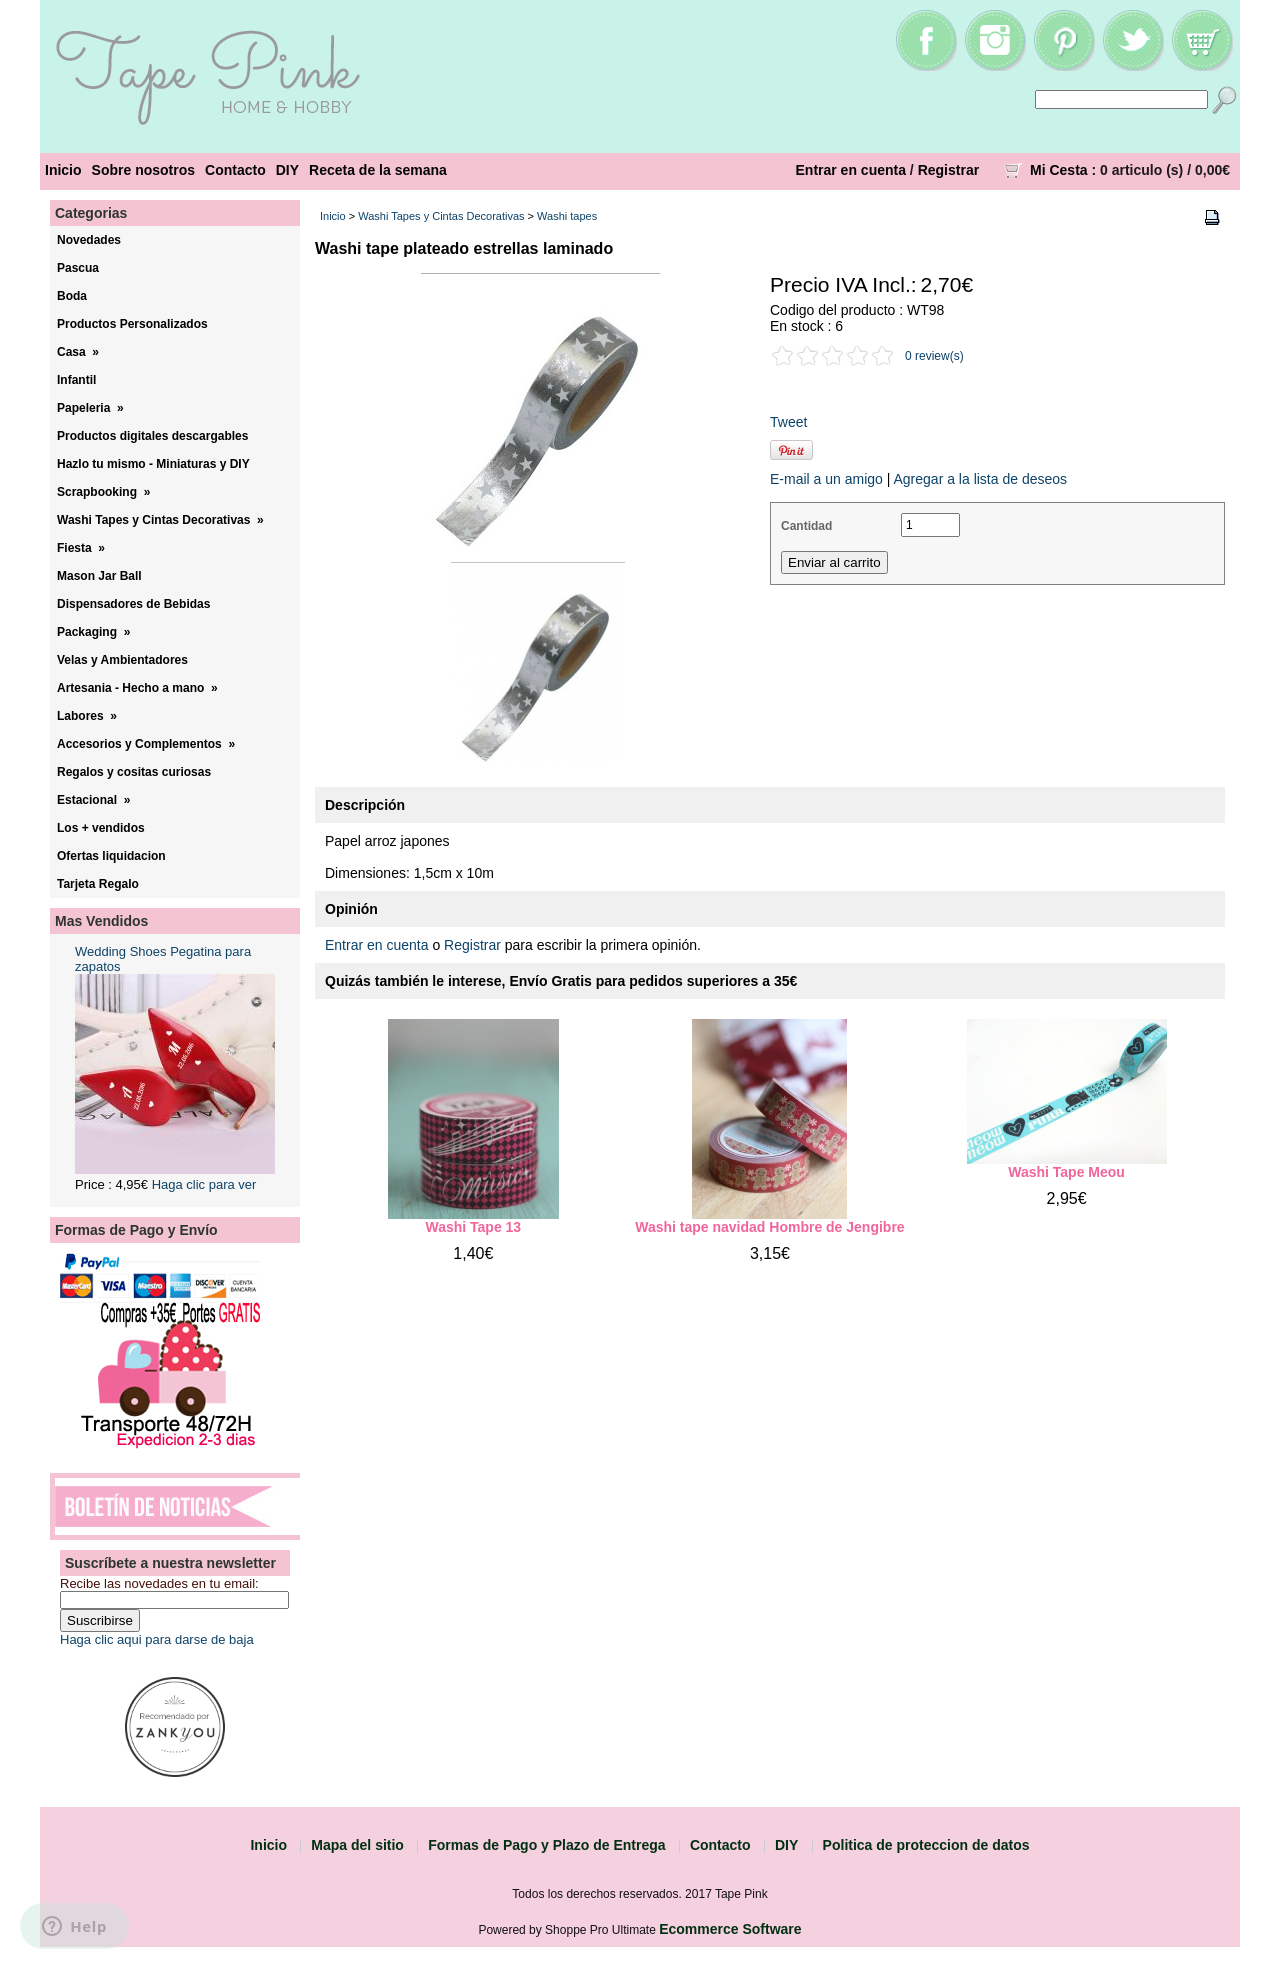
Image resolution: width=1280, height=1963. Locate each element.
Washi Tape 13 (473, 1227)
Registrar (948, 170)
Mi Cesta (1059, 170)
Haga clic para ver (204, 1184)
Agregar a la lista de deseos (980, 479)
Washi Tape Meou (1066, 1172)
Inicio (63, 170)
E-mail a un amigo (826, 479)
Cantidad (806, 526)
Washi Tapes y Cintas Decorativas (441, 216)
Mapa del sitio (357, 1845)
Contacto (235, 170)
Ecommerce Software (730, 1929)
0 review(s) (934, 356)
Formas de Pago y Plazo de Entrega (546, 1845)
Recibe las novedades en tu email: (159, 1583)
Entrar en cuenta (851, 170)
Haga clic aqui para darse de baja (157, 1639)
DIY (287, 170)
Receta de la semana (378, 170)
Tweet (788, 422)
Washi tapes (567, 216)
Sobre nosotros (143, 170)
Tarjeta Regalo (98, 884)
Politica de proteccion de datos (926, 1845)
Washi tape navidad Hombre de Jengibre (769, 1227)
